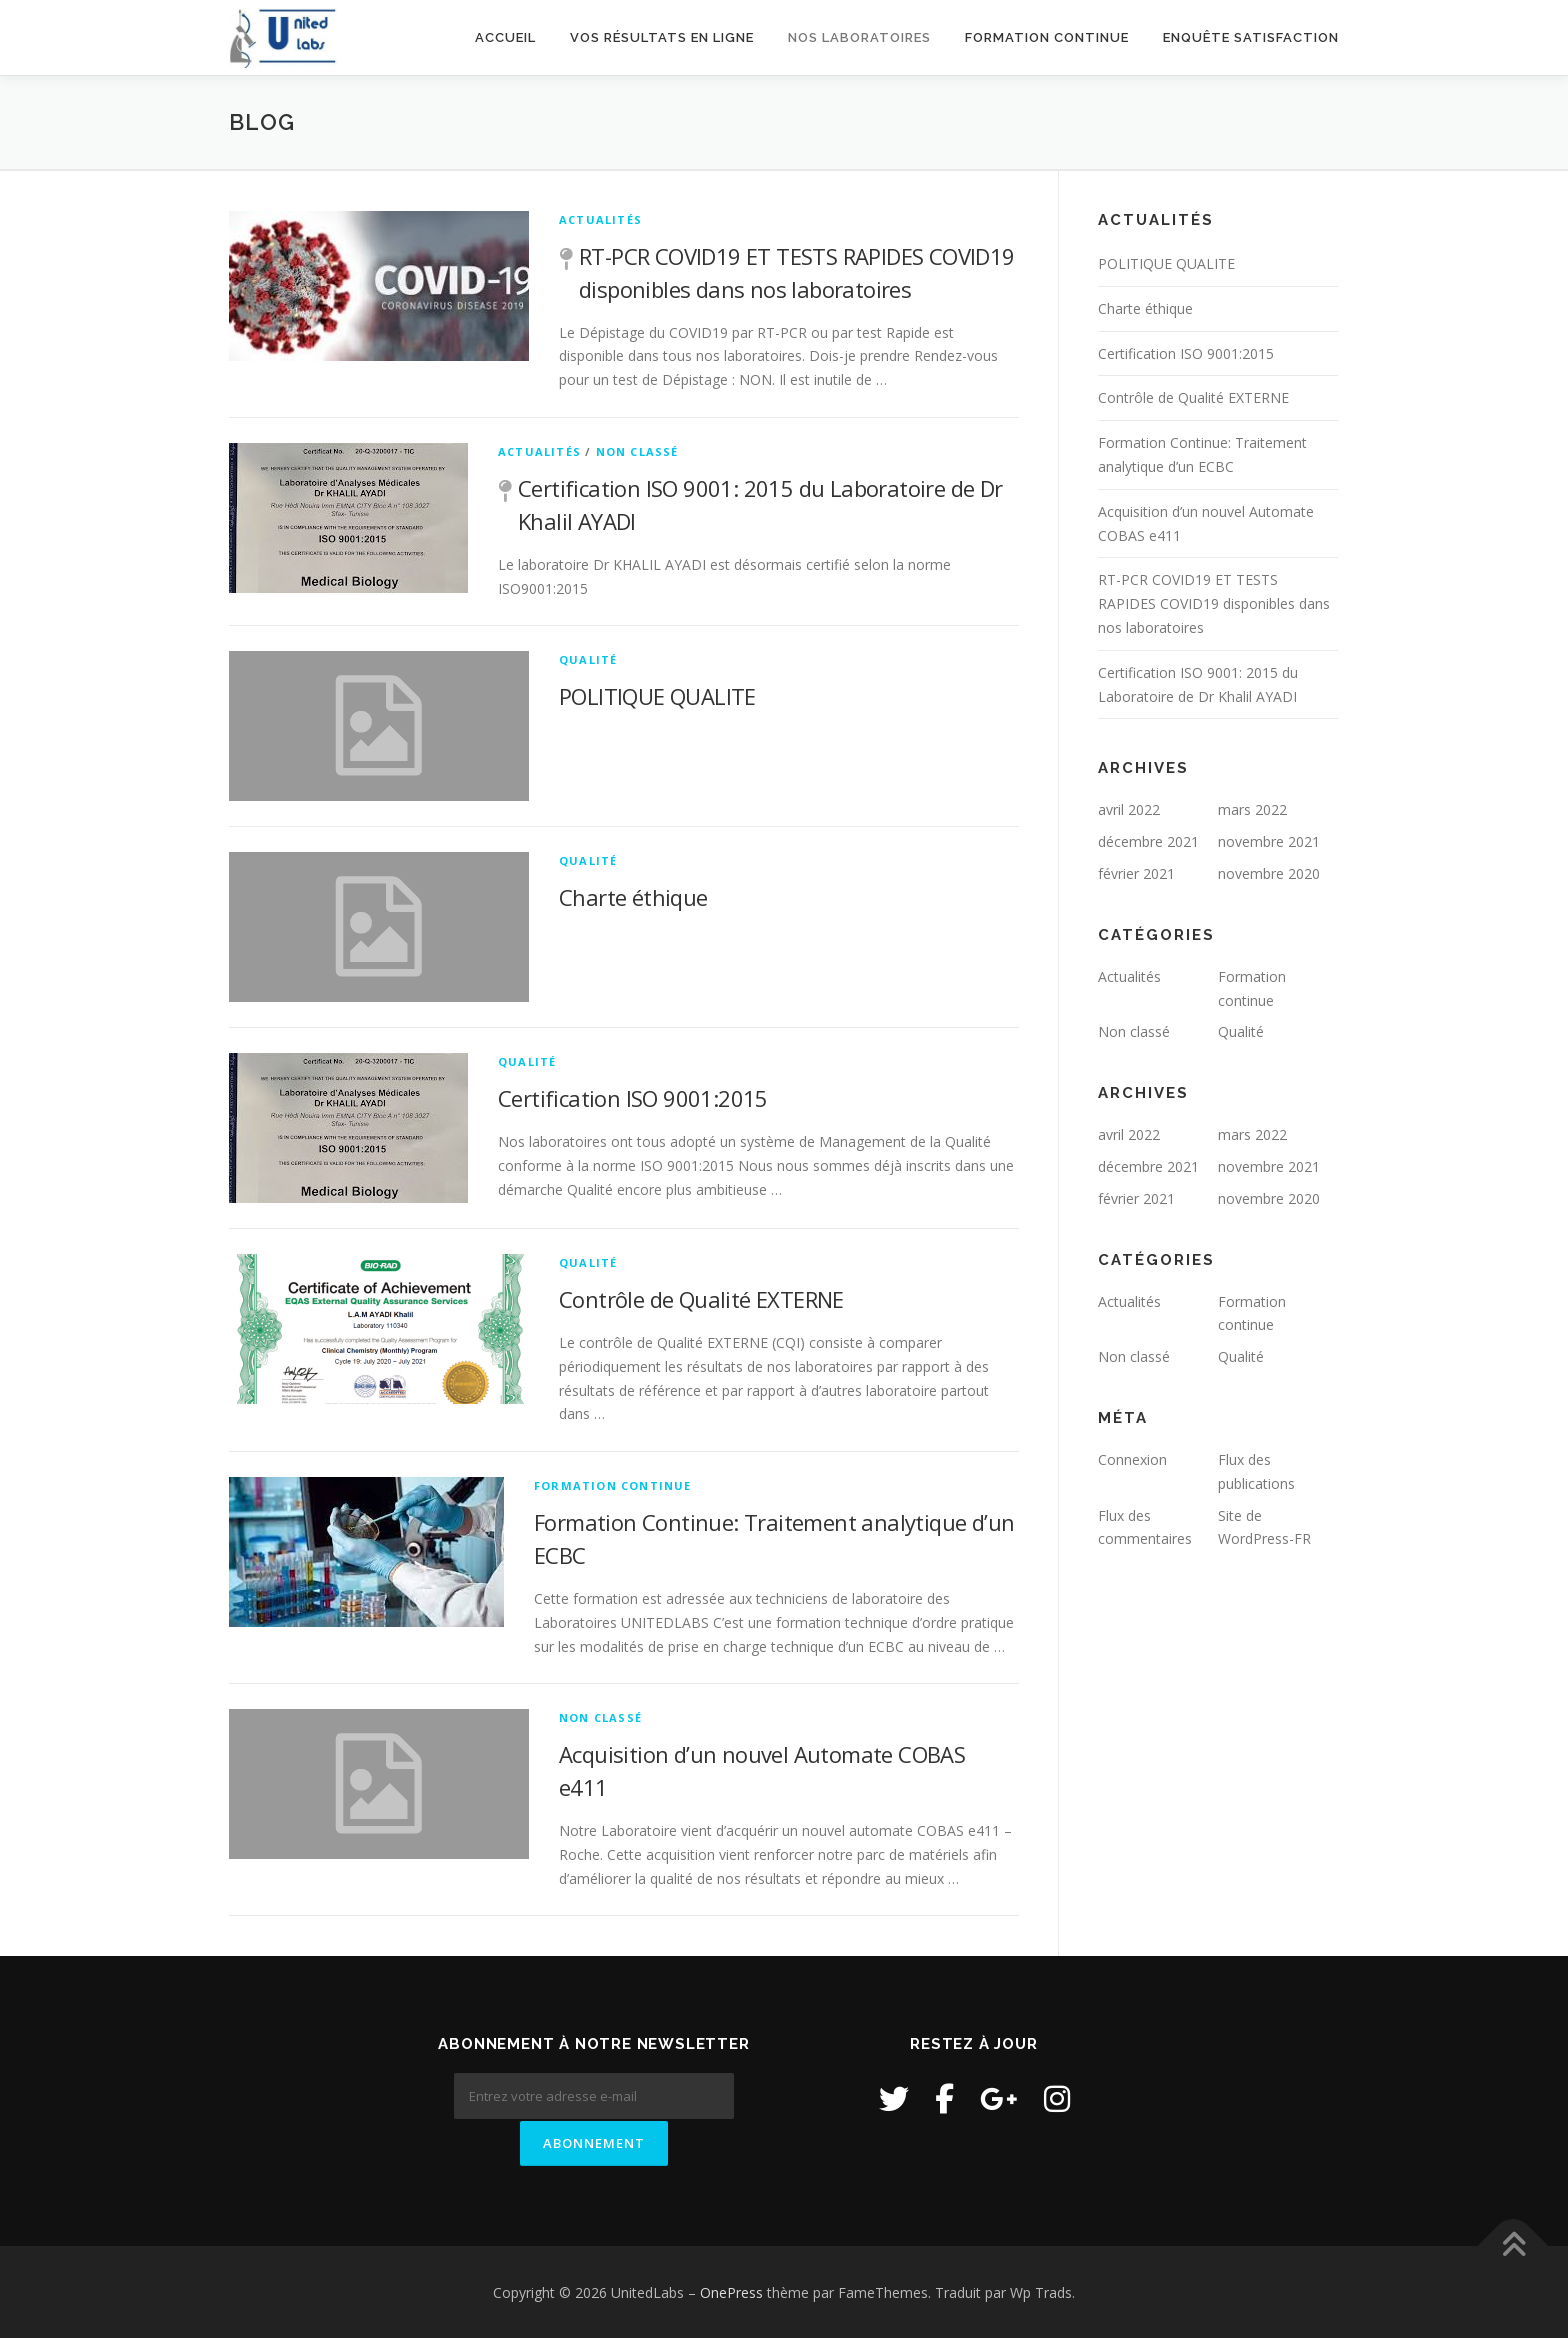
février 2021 (1136, 873)
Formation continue (1047, 37)
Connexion (1132, 1459)
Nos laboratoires (859, 37)
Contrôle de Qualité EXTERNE (701, 1299)
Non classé (637, 451)
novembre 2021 (1269, 841)
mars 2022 (1252, 809)
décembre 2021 (1148, 841)
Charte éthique (633, 897)
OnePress (731, 2290)
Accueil (505, 37)
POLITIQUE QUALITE (657, 696)
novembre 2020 (1269, 873)
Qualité (588, 659)
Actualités (600, 219)
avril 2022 (1129, 809)
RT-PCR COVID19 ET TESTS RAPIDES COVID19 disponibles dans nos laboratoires (1214, 603)
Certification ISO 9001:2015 (633, 1098)
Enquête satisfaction (1251, 37)
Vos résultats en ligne (662, 37)
